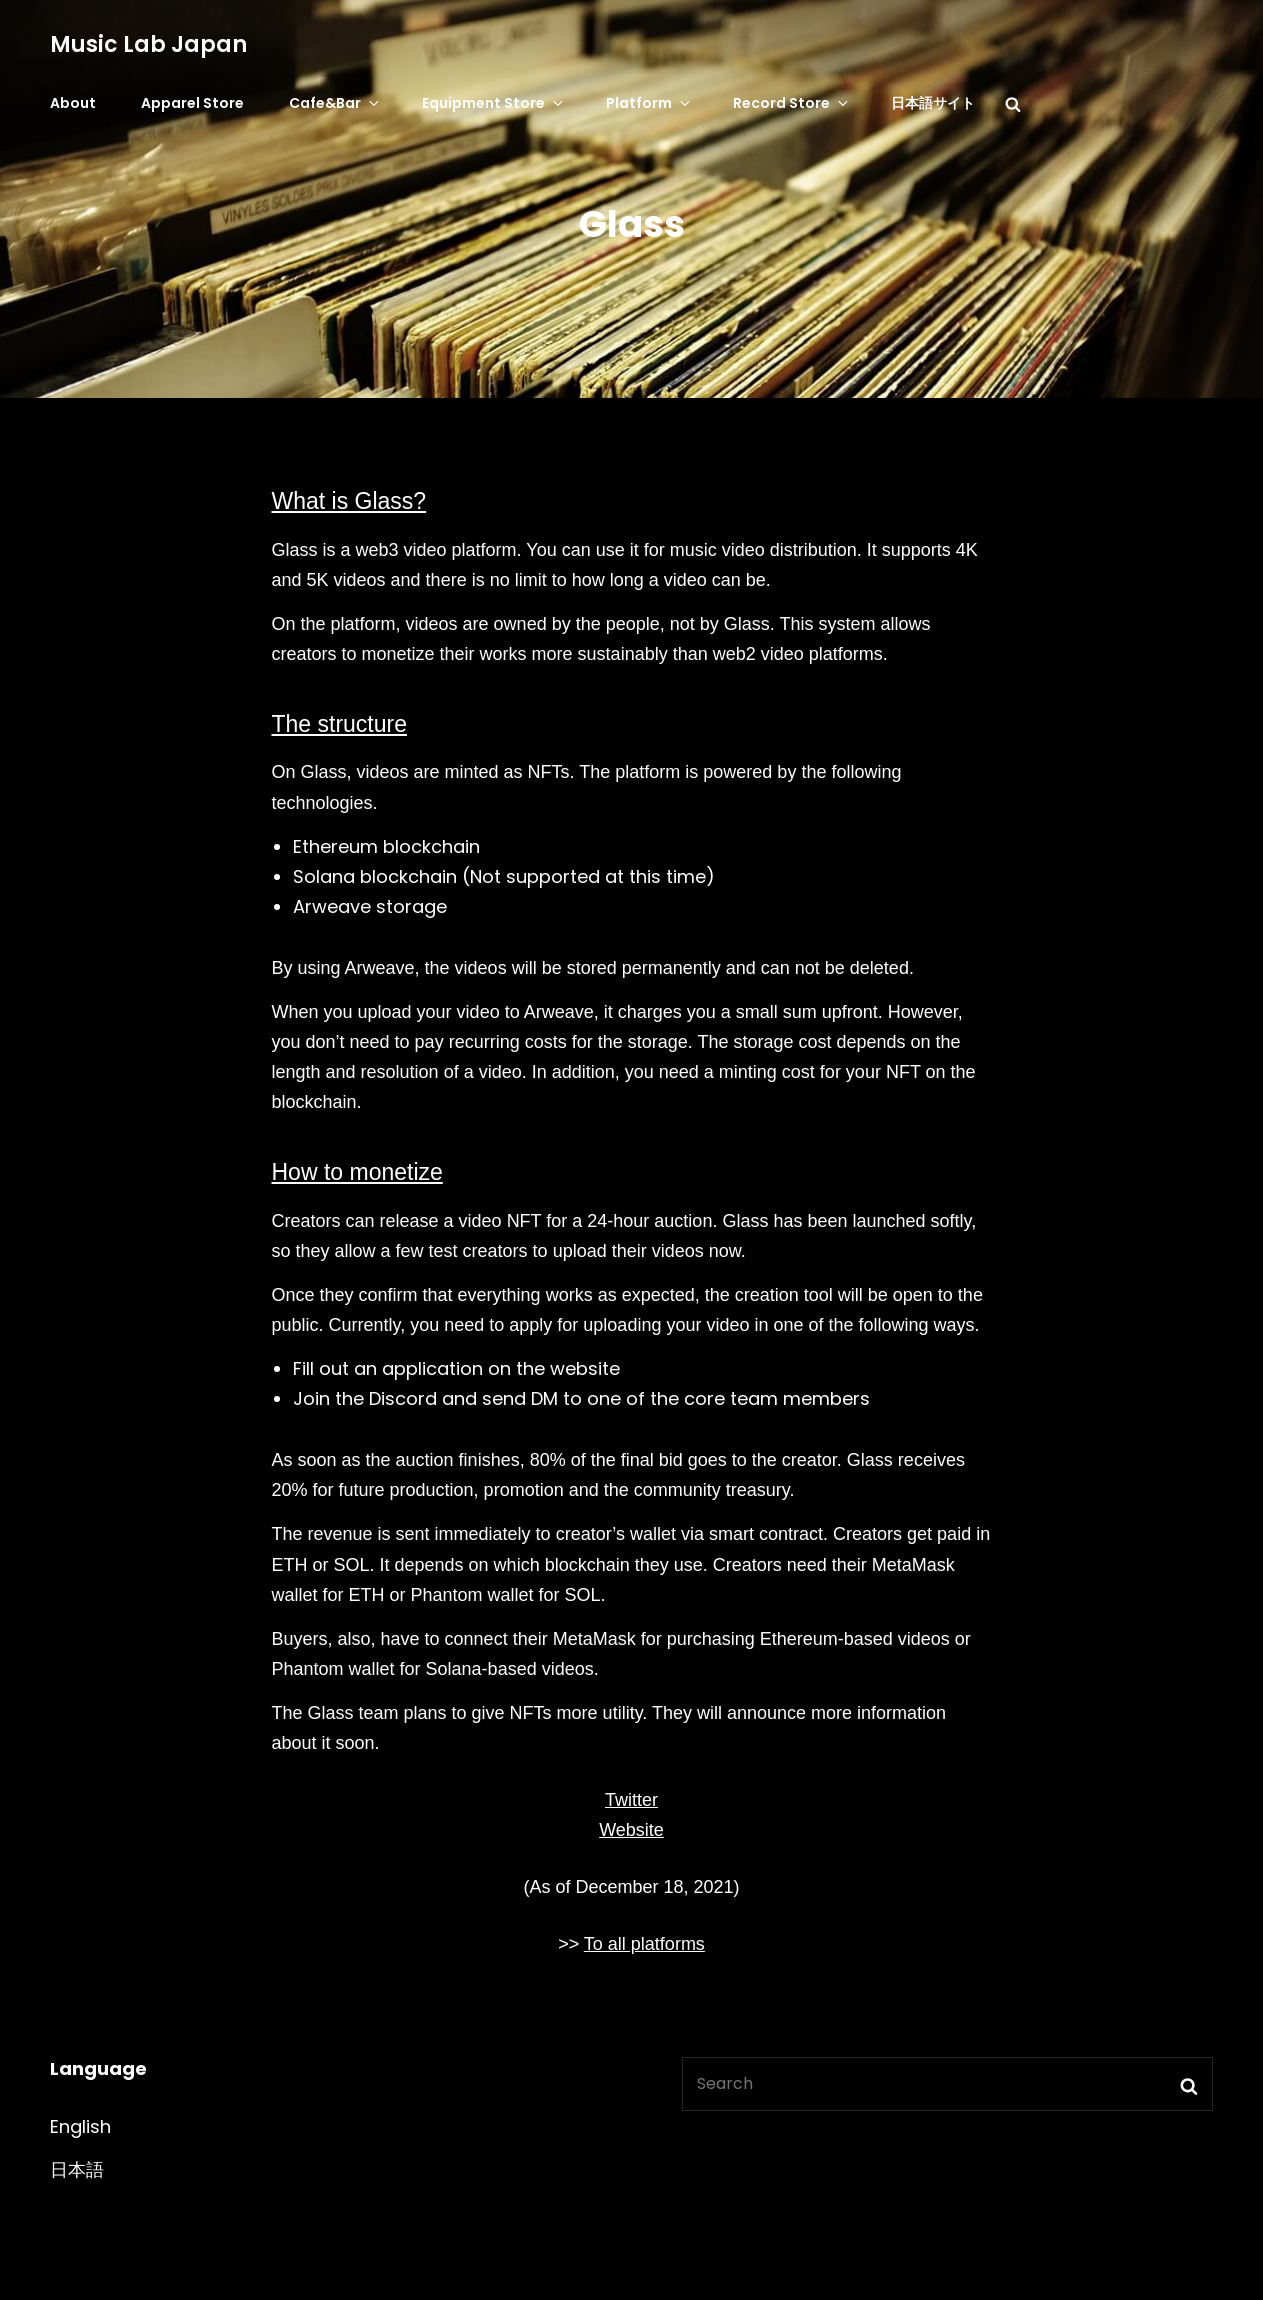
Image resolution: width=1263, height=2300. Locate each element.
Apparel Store (192, 103)
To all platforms (644, 1944)
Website (631, 1830)
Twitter (631, 1800)
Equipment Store (494, 103)
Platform (649, 103)
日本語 (77, 2169)
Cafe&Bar (335, 103)
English (80, 2126)
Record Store (792, 103)
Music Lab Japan (148, 44)
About (73, 103)
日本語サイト (933, 103)
